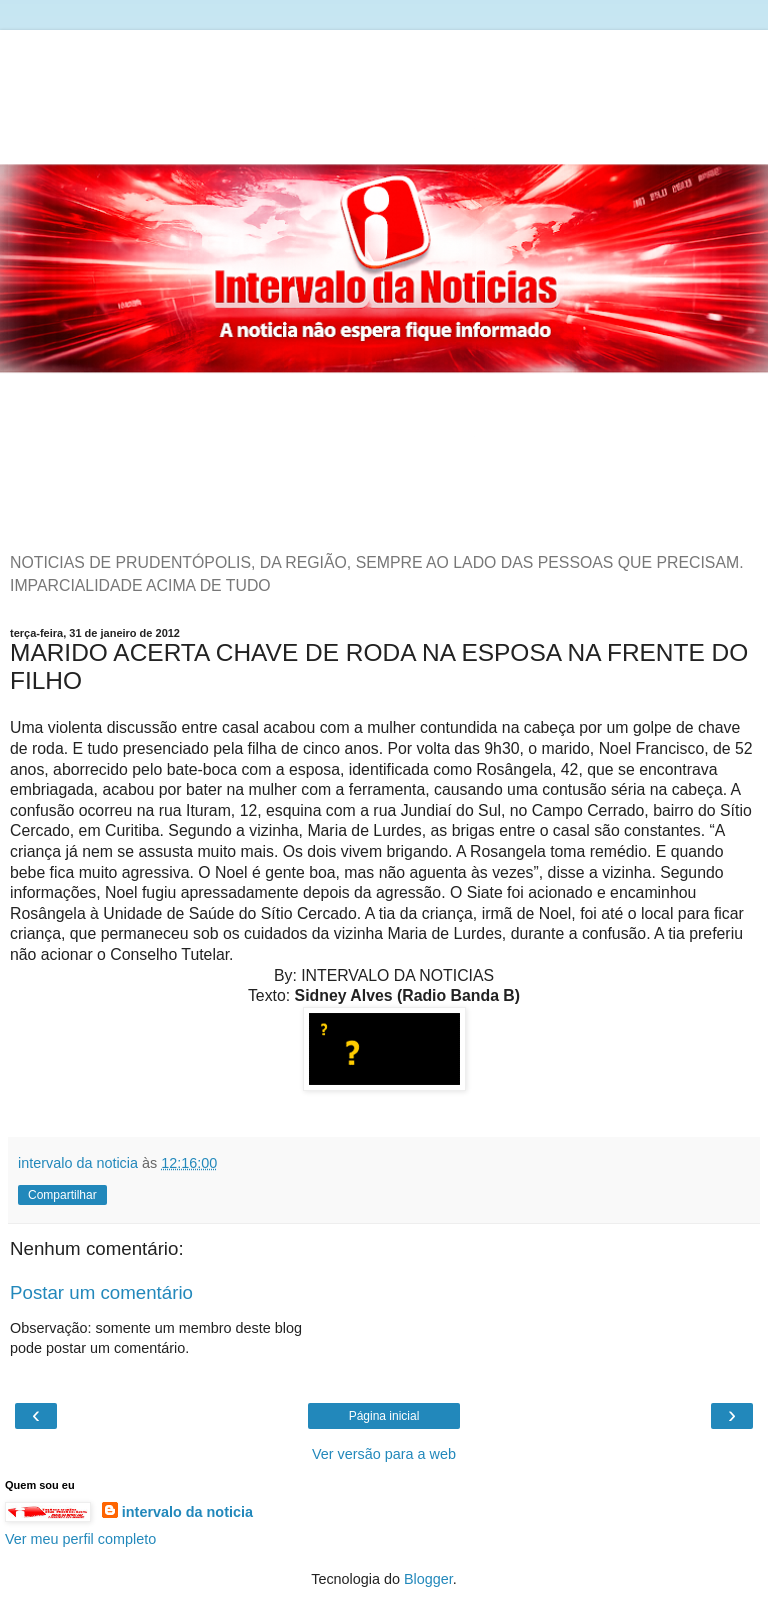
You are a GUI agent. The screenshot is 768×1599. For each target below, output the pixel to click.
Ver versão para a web (384, 1454)
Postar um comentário (101, 1292)
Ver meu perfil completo (80, 1539)
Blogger (428, 1579)
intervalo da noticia (187, 1512)
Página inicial (384, 1416)
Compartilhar (62, 1195)
